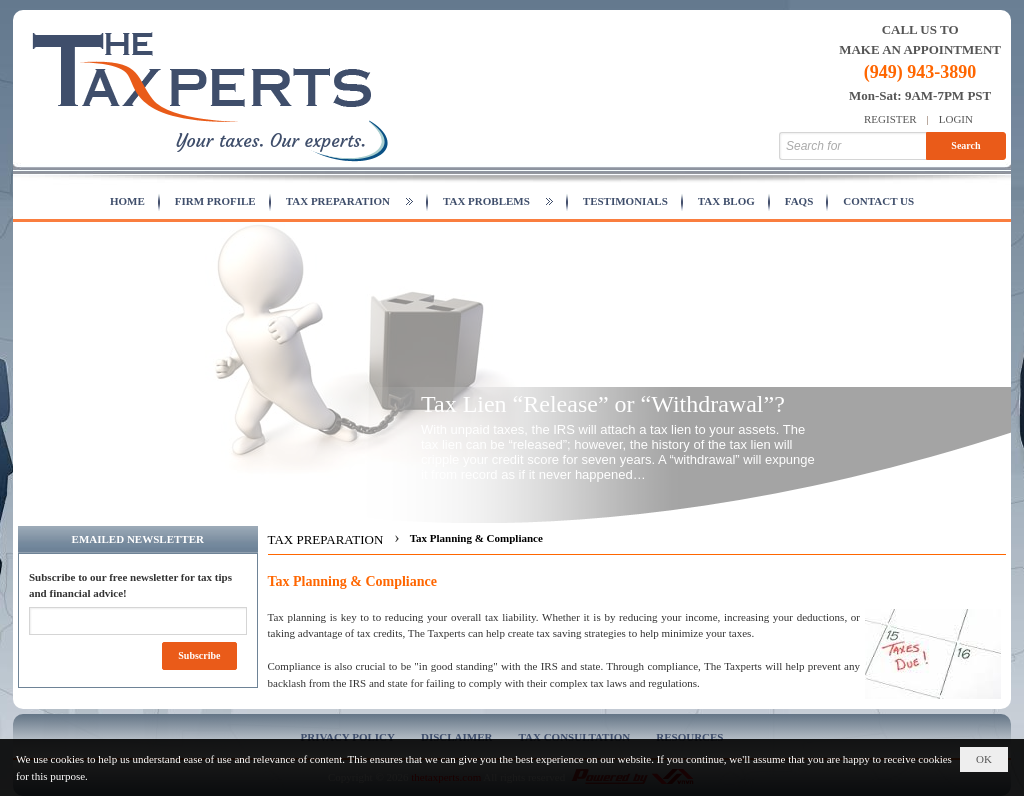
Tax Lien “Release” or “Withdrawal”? (603, 404)
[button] (349, 202)
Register (890, 119)
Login (956, 119)
